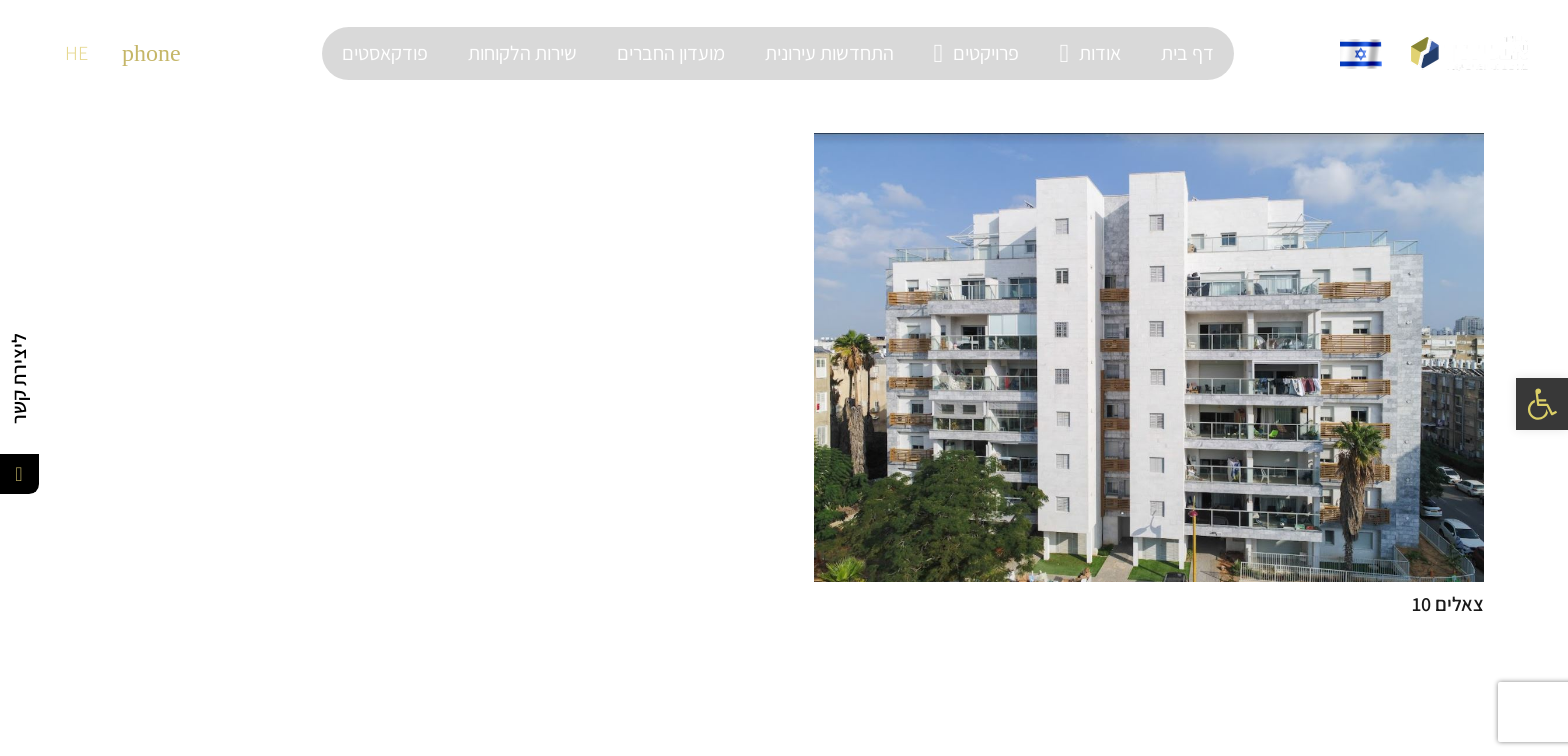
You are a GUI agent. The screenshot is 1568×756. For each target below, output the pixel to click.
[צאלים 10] (1149, 357)
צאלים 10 (1448, 604)
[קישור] (1469, 53)
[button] (1542, 404)
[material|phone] (151, 53)
